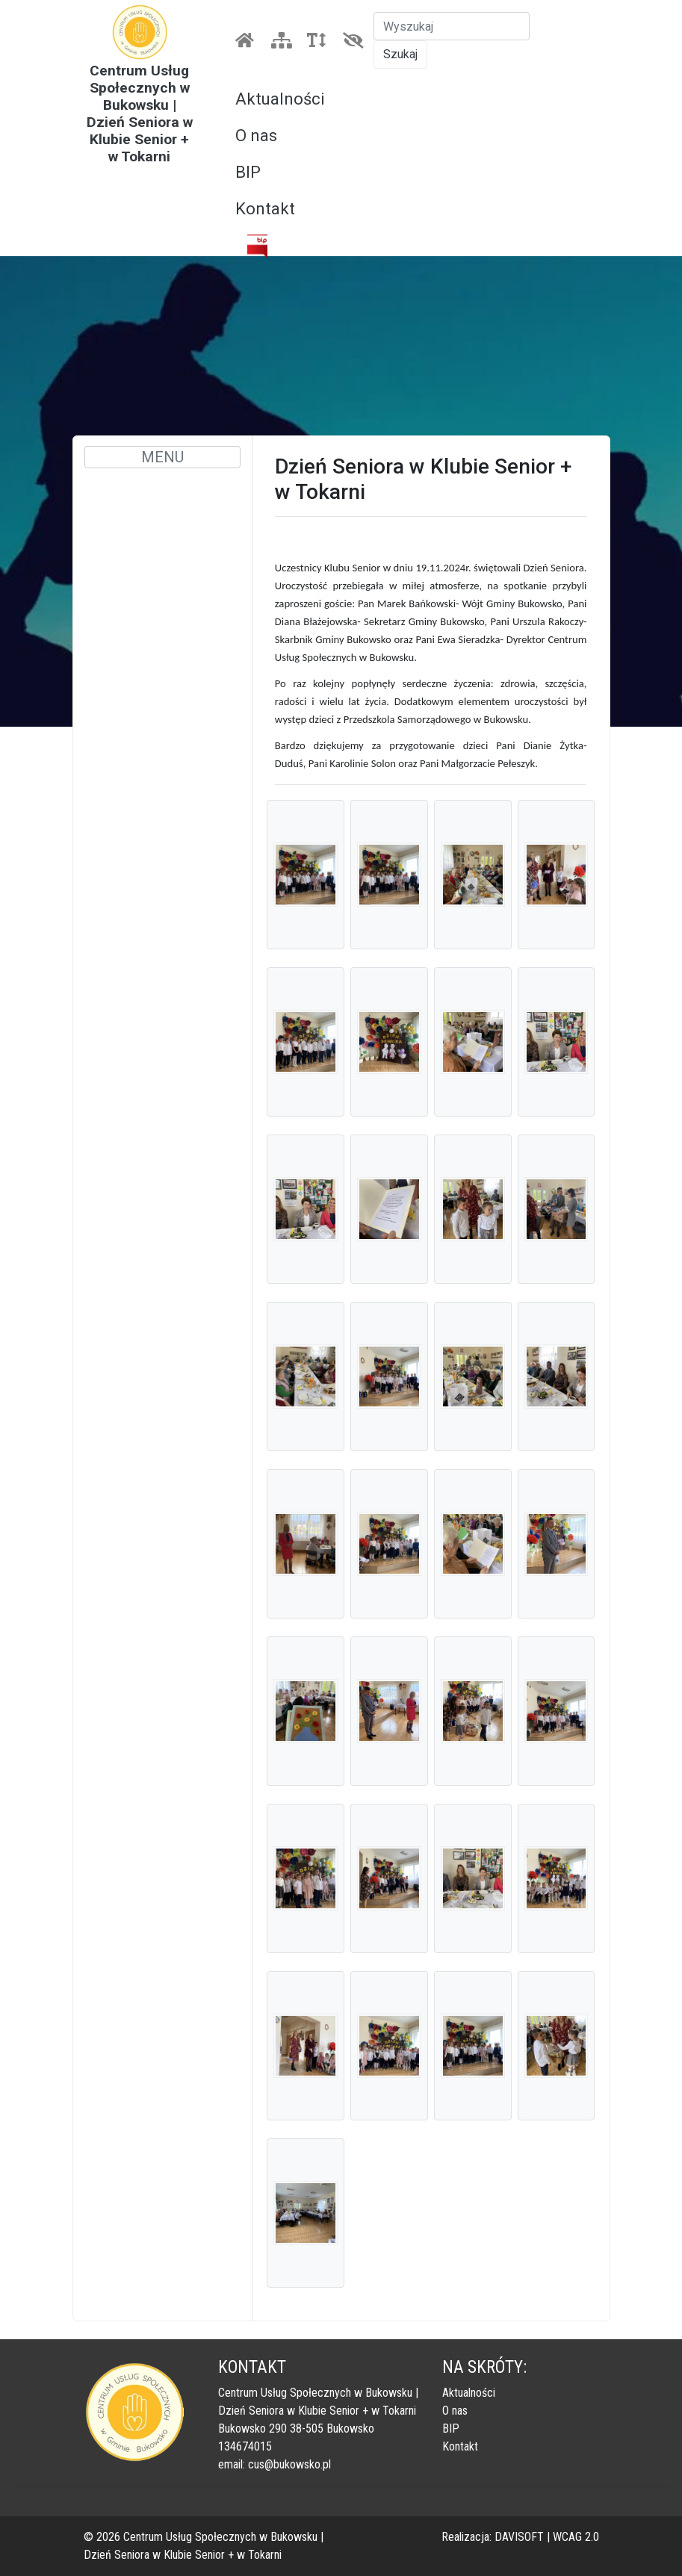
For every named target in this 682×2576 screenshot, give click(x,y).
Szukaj (400, 54)
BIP (248, 172)
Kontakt (265, 208)
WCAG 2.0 (576, 2537)
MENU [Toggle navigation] (162, 457)
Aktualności (280, 99)
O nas (256, 135)
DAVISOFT (519, 2537)
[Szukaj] (451, 26)
